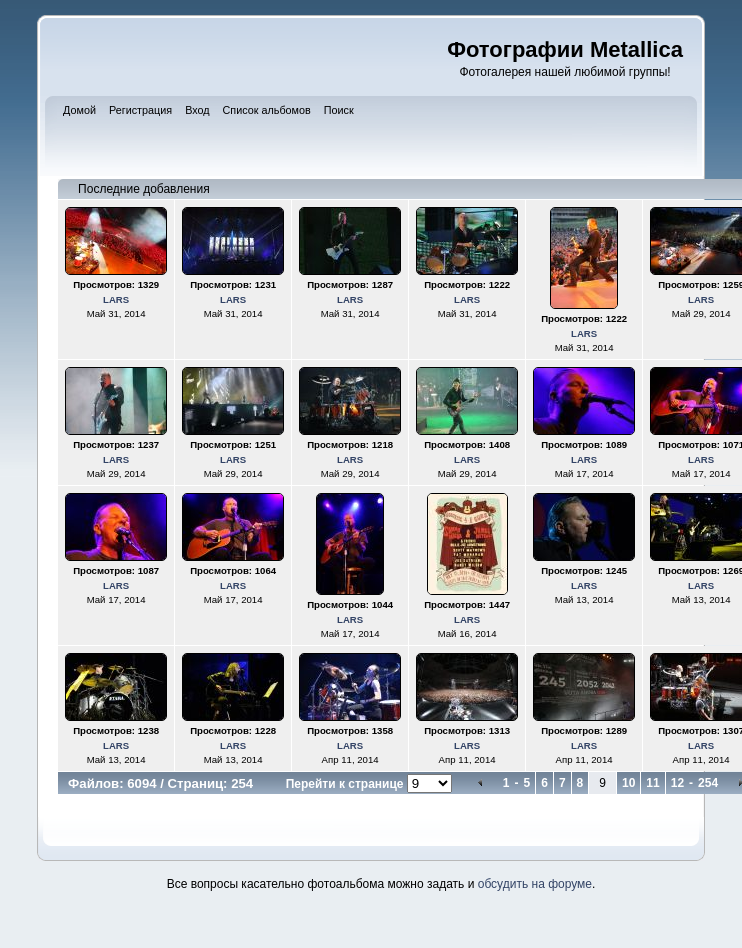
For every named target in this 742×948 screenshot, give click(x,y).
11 (652, 783)
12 (677, 783)
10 (628, 783)
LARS (116, 299)
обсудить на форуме (535, 884)
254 (708, 783)
